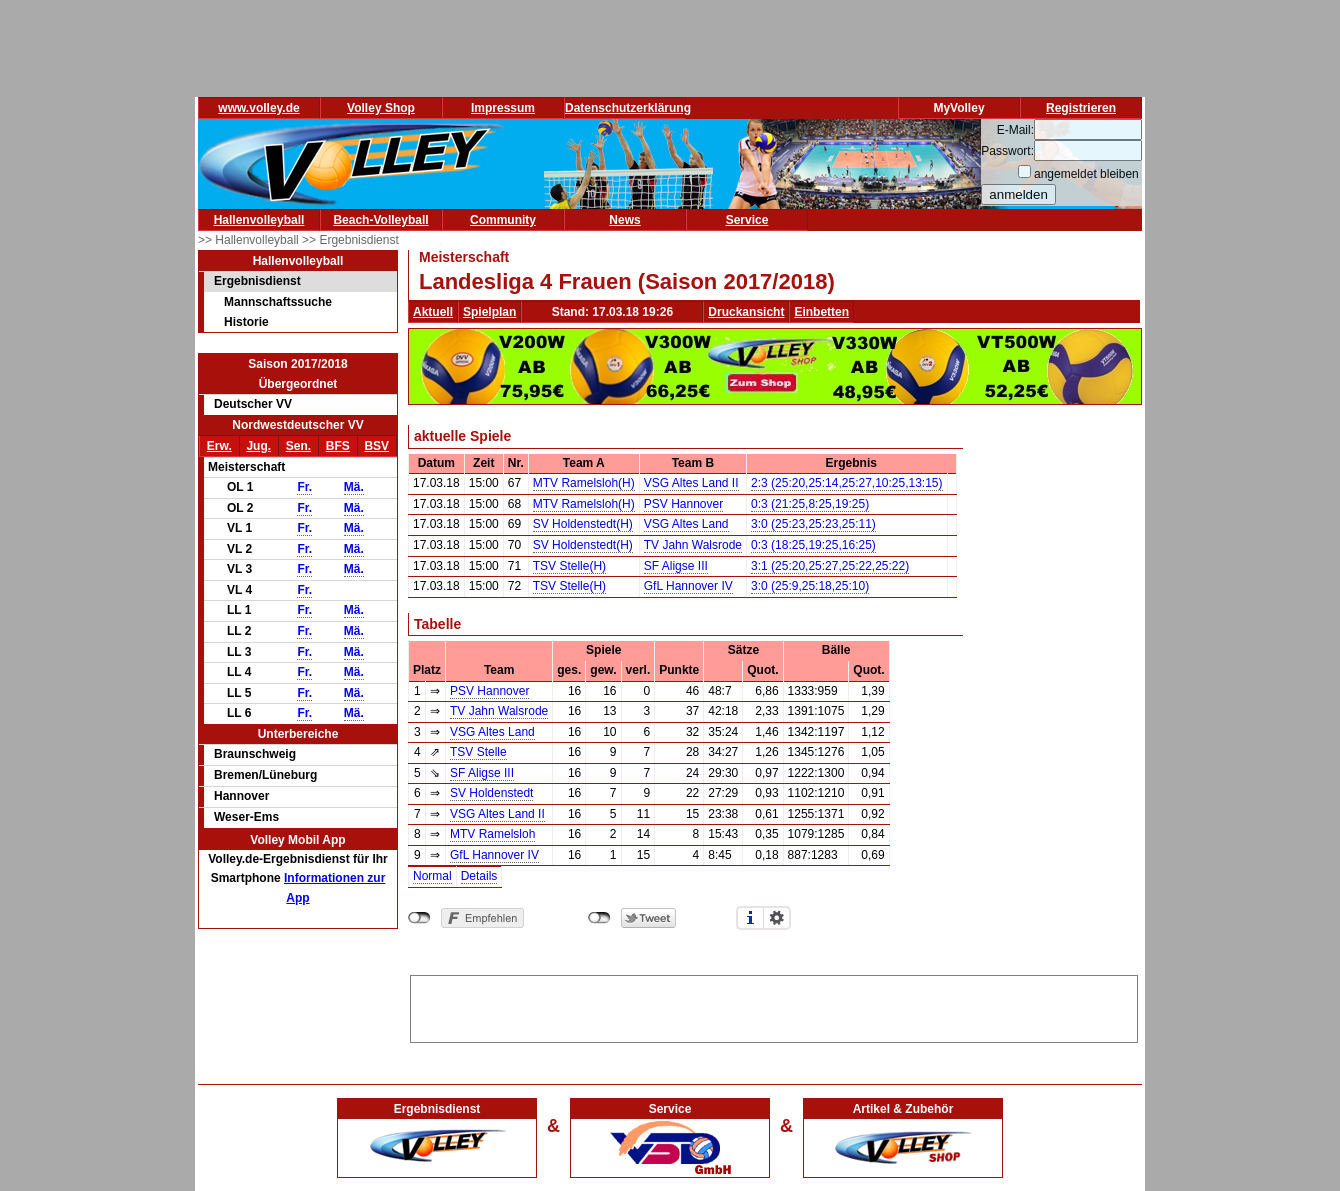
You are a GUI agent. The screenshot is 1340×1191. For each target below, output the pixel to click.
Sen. (298, 446)
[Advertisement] (774, 1006)
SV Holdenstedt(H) (583, 524)
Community (503, 220)
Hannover (241, 796)
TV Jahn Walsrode (693, 545)
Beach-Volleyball (380, 220)
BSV (376, 446)
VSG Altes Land (686, 524)
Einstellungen (777, 918)
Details (479, 876)
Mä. (354, 487)
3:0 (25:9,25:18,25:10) (810, 586)
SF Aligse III (676, 566)
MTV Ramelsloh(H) (584, 483)
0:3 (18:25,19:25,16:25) (813, 545)
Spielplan (489, 312)
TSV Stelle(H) (569, 566)
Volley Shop (381, 108)
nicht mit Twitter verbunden (599, 918)
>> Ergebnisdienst (350, 240)
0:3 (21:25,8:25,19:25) (810, 504)
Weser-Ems (246, 817)
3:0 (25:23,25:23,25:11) (813, 524)
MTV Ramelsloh (492, 834)
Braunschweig (255, 754)
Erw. (219, 446)
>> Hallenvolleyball (250, 240)
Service (747, 220)
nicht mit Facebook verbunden (419, 918)
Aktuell (433, 312)
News (624, 220)
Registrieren (1081, 108)
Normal (432, 876)
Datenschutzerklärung (628, 108)
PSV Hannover (683, 504)
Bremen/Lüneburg (265, 775)
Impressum (503, 108)
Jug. (258, 446)
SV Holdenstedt (491, 793)
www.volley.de (258, 108)
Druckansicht (746, 312)
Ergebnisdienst (257, 281)
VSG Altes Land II (691, 483)
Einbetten (821, 312)
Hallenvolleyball (259, 220)
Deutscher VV (253, 404)
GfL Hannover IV (688, 586)
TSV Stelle (478, 752)
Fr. (304, 487)
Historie (246, 322)
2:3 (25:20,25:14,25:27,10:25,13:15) (847, 483)
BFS (338, 446)
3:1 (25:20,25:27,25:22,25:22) (830, 566)
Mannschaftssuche (278, 302)
